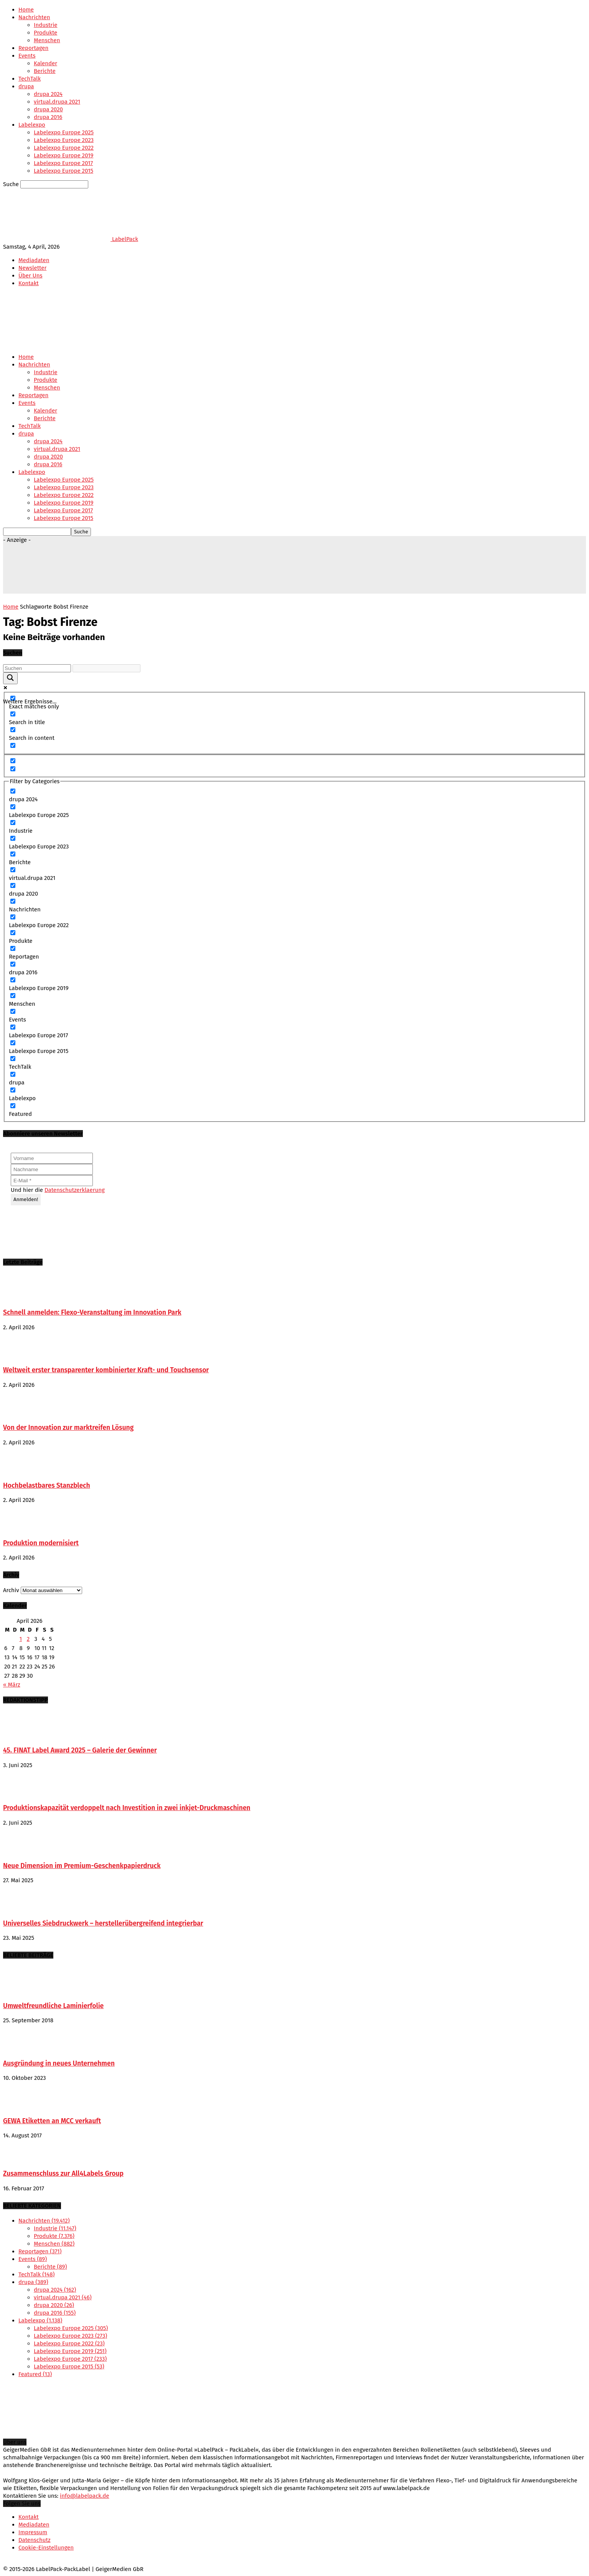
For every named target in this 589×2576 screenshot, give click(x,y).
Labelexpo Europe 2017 (63, 163)
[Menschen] (12, 995)
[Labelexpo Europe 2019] (12, 979)
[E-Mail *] (52, 1180)
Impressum (32, 2532)
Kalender (45, 63)
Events (26, 55)
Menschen (47, 40)
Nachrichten (34, 17)
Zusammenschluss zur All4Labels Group (63, 2174)
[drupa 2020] (12, 885)
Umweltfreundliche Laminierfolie (53, 2006)
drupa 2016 (48, 117)
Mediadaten (33, 260)
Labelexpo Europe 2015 (63, 170)
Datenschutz (34, 2539)
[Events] (12, 1011)
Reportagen (33, 48)
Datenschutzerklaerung (75, 1190)
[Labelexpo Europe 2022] (12, 916)
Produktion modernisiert (41, 1543)
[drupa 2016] (12, 964)
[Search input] (37, 668)
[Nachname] (52, 1169)
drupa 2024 (48, 94)
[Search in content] (12, 729)
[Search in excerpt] (12, 745)
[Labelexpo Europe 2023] (12, 838)
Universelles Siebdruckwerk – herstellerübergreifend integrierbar (103, 1923)
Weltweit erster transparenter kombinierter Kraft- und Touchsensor (106, 1370)
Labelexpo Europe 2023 (64, 140)
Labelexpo (31, 124)
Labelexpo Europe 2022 (64, 147)
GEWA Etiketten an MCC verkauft (52, 2121)
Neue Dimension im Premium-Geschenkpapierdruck (81, 1866)
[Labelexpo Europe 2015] (12, 1042)
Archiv (11, 1590)
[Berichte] (12, 854)
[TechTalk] (12, 1058)
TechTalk (29, 78)
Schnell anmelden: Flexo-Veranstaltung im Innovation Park (92, 1313)
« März (11, 1684)
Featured (35, 2374)
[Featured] (12, 1105)
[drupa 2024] (12, 791)
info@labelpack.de (84, 2495)
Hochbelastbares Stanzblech (46, 1486)
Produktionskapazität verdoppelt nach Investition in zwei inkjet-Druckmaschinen (126, 1808)
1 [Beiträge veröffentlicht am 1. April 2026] (21, 1638)
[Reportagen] (12, 948)
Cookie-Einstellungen (46, 2547)
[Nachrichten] (12, 901)
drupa (26, 86)
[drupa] (12, 1074)
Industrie (46, 24)
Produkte (45, 32)
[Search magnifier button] (10, 678)
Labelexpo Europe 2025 (64, 132)
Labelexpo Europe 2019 (63, 155)
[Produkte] (12, 932)
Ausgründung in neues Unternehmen (59, 2063)
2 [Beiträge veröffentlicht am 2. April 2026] (28, 1638)
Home (26, 9)
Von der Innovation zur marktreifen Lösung (68, 1428)
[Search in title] (12, 713)
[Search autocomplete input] (106, 668)
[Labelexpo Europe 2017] (12, 1027)
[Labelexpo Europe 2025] (12, 806)
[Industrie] (12, 822)
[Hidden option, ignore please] (12, 760)
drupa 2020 (48, 109)
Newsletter (32, 267)
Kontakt (28, 283)
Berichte (45, 71)
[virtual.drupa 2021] (12, 869)
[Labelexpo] (12, 1089)
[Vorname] (52, 1158)
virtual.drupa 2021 (57, 101)
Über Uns (30, 275)
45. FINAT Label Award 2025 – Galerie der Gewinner (80, 1750)
